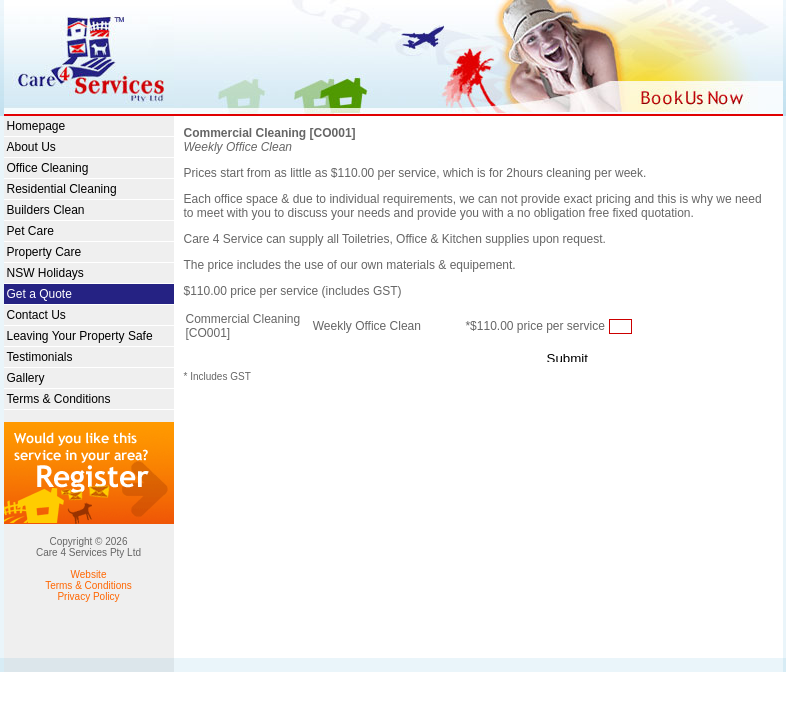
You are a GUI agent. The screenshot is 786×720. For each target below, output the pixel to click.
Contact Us (36, 315)
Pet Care (30, 231)
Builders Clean (46, 210)
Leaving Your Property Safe (80, 336)
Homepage (36, 126)
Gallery (26, 378)
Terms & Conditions (59, 399)
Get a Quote (39, 294)
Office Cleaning (48, 168)
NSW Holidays (45, 273)
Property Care (44, 252)
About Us (31, 147)
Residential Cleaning (62, 189)
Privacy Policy (88, 596)
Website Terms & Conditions (88, 580)
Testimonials (40, 357)
